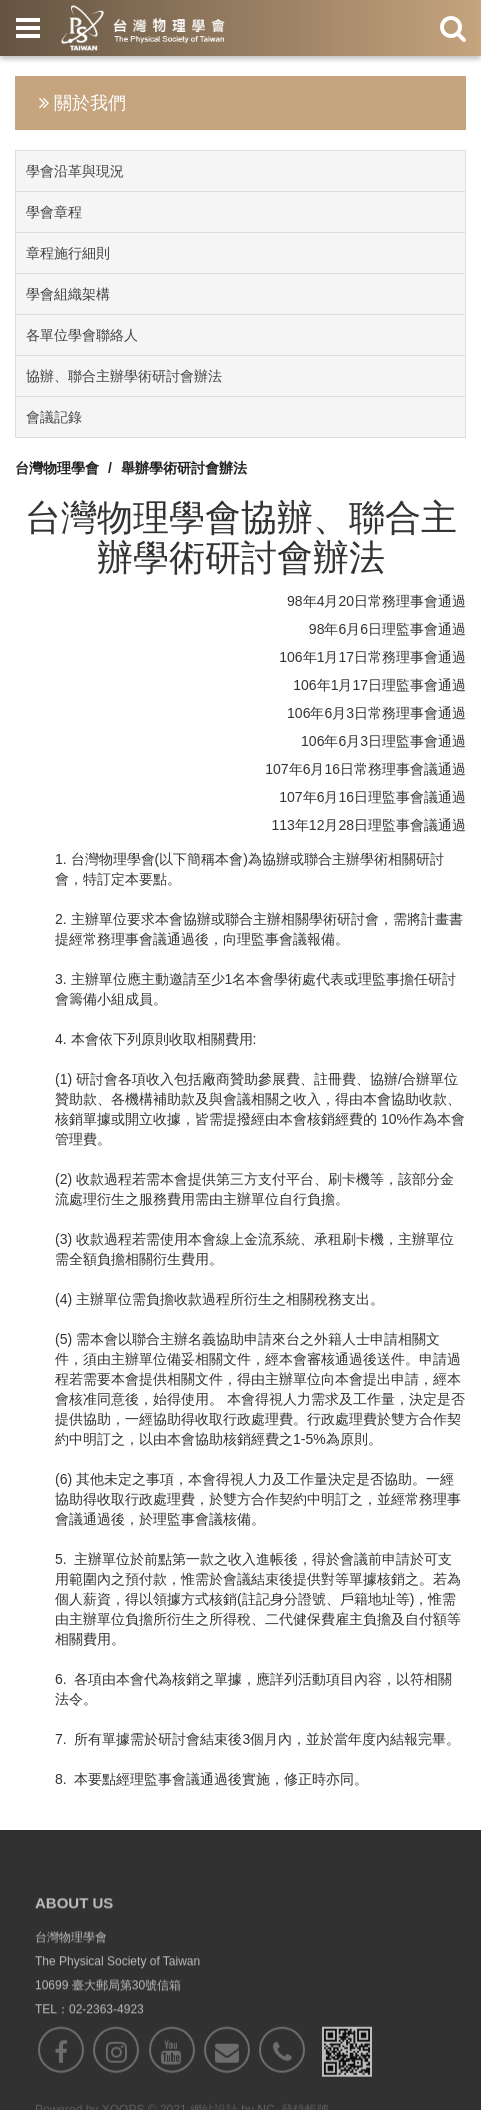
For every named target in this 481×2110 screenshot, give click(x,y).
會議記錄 (54, 417)
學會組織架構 (68, 294)
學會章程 (54, 212)
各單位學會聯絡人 (82, 335)
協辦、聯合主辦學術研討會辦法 (124, 376)
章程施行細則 (68, 253)
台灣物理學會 (57, 468)
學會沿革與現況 (75, 171)
